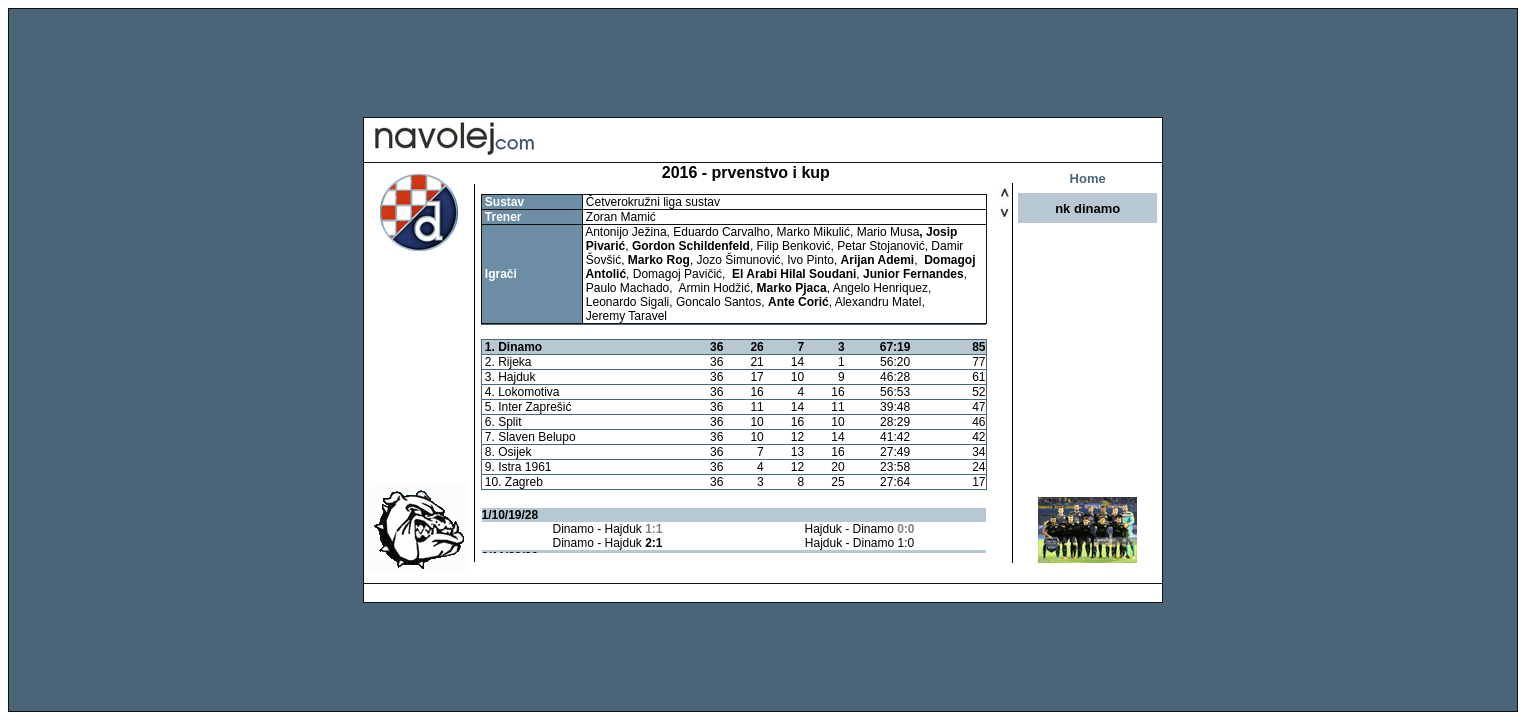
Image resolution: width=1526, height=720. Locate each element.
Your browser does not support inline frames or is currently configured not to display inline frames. (733, 373)
